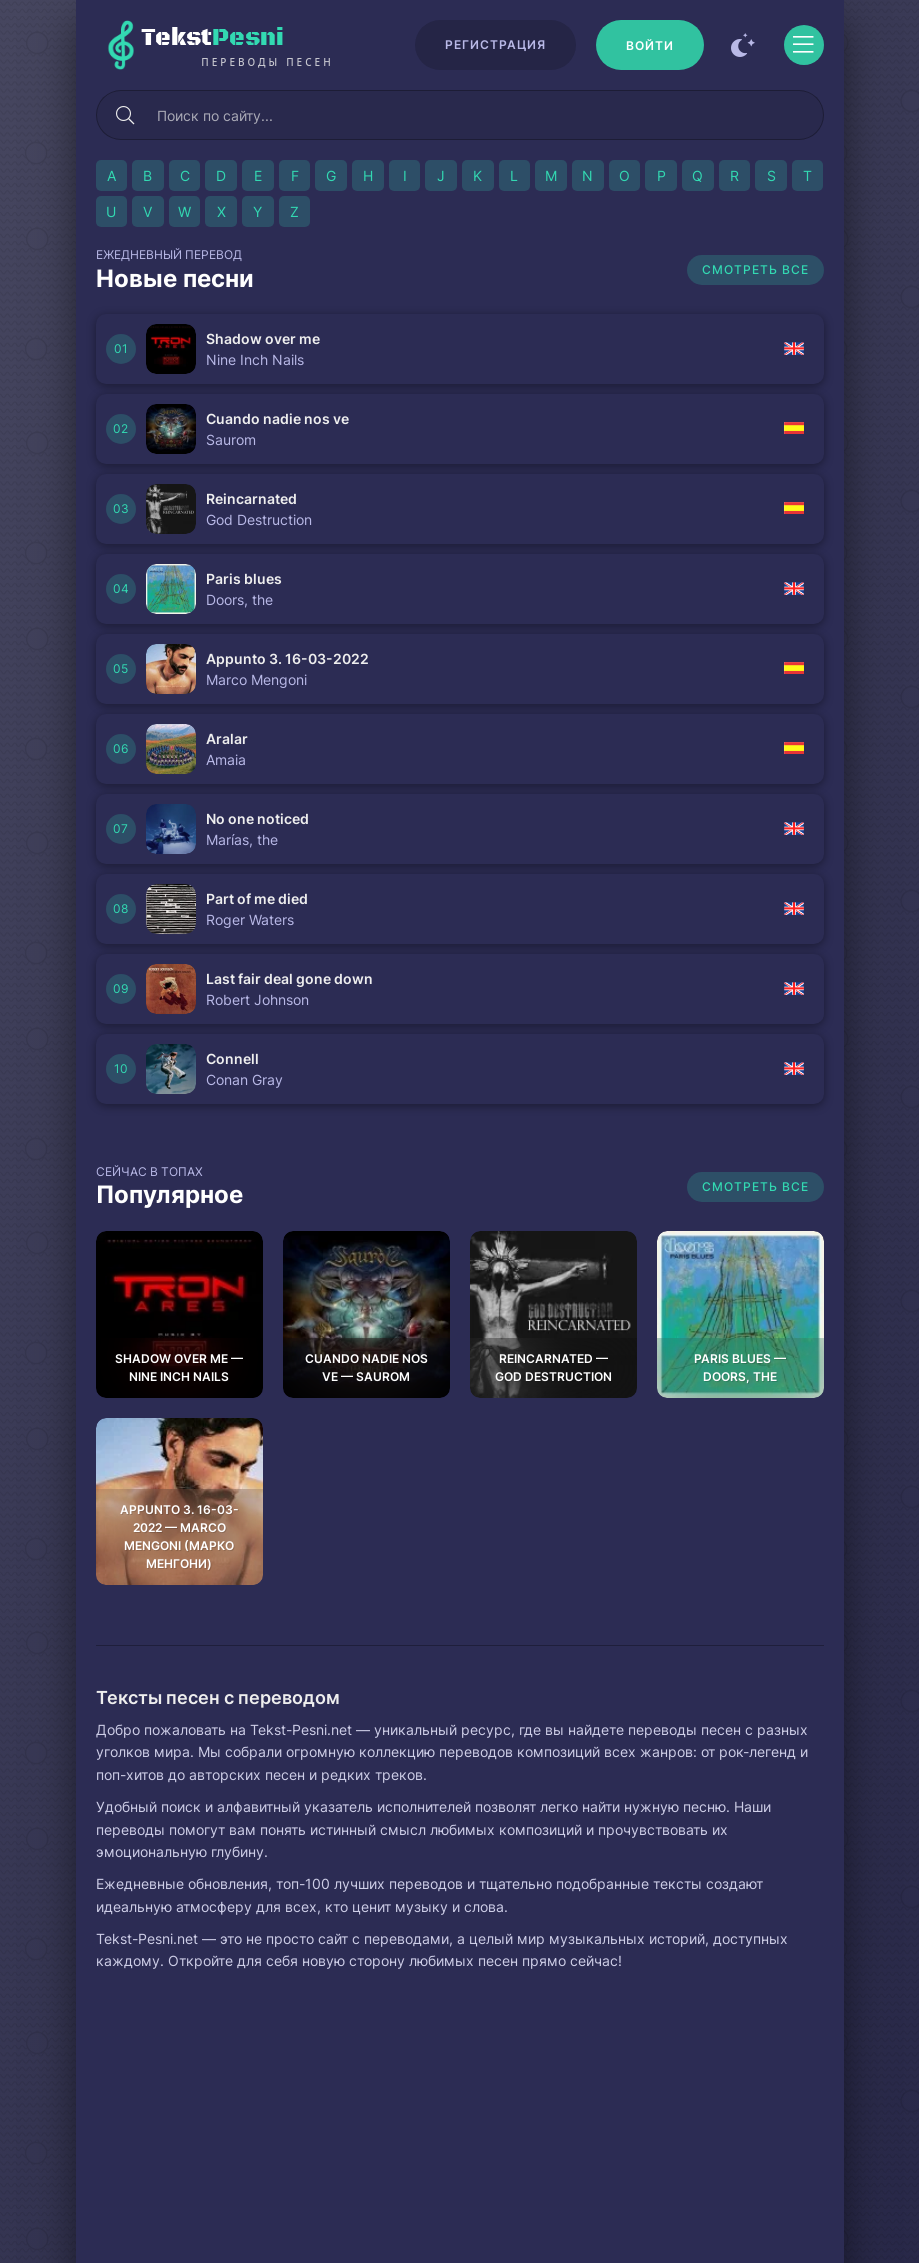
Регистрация (495, 44)
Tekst (268, 46)
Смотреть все (755, 269)
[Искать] (126, 115)
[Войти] (650, 45)
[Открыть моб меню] (804, 45)
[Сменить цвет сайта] (744, 45)
